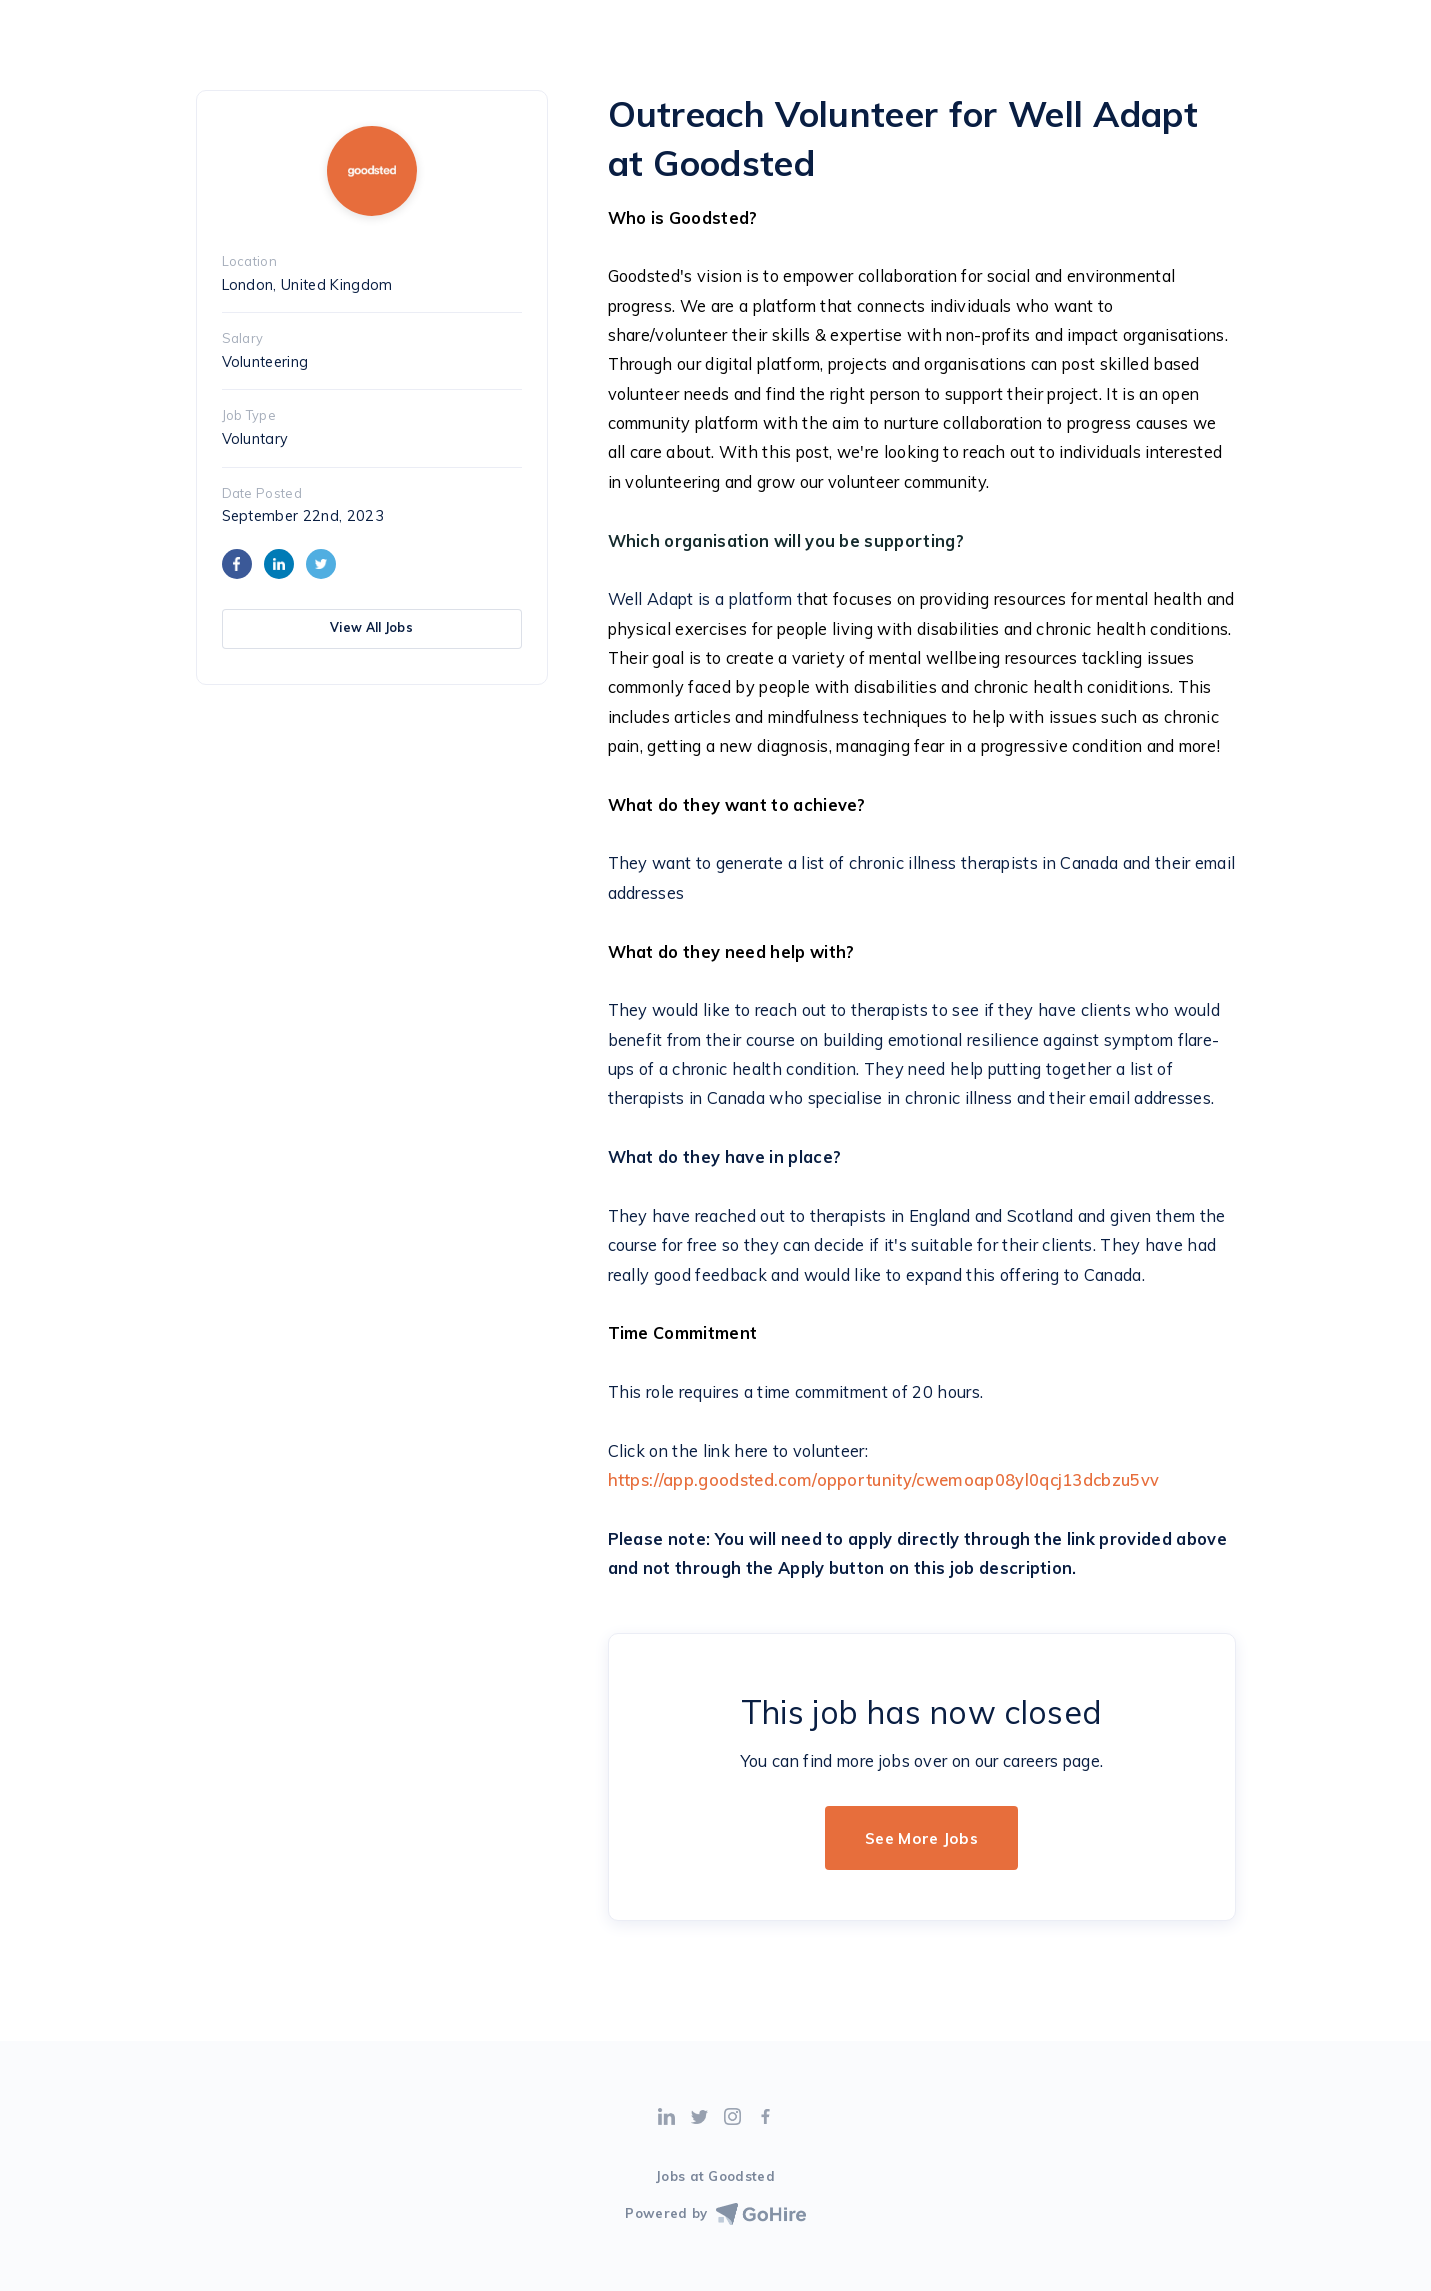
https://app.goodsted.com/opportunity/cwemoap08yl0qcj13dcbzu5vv (884, 1480)
